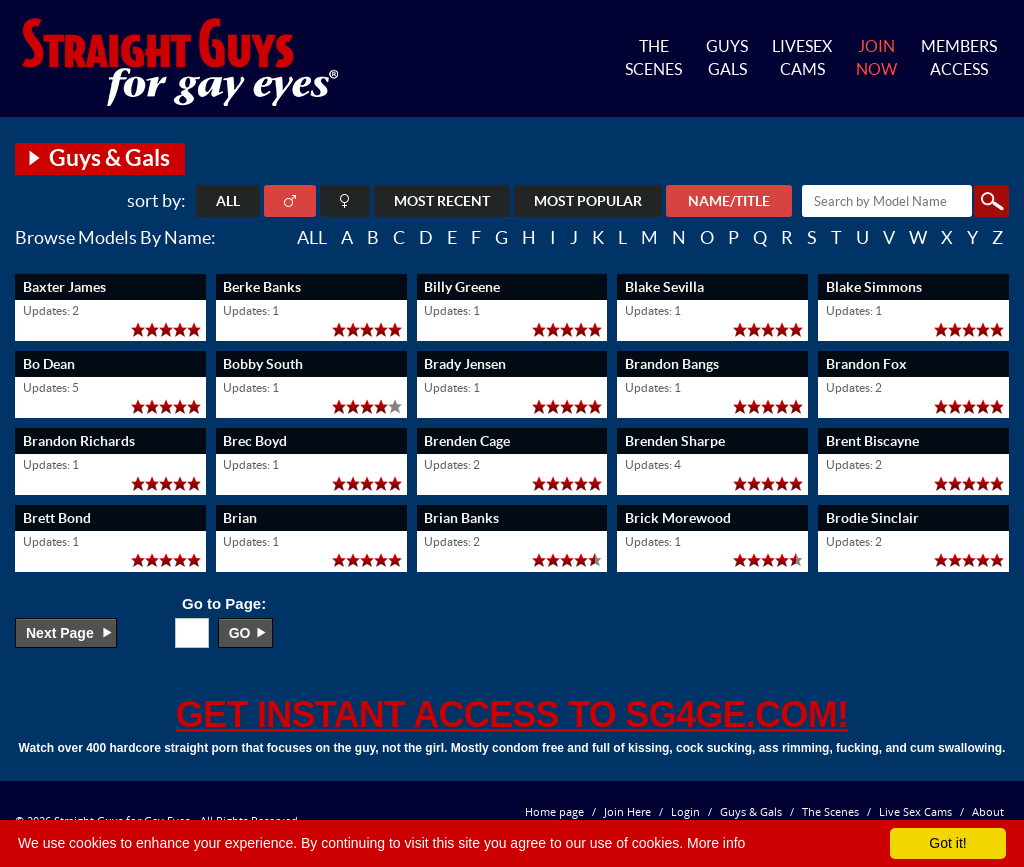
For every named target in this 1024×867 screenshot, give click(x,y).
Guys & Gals (751, 811)
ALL (228, 201)
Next (60, 633)
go (240, 633)
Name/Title (729, 201)
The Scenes (830, 811)
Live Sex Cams (915, 811)
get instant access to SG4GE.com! (512, 714)
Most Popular (588, 201)
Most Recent (442, 201)
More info (716, 843)
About (988, 811)
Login (685, 811)
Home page (554, 811)
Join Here (627, 811)
